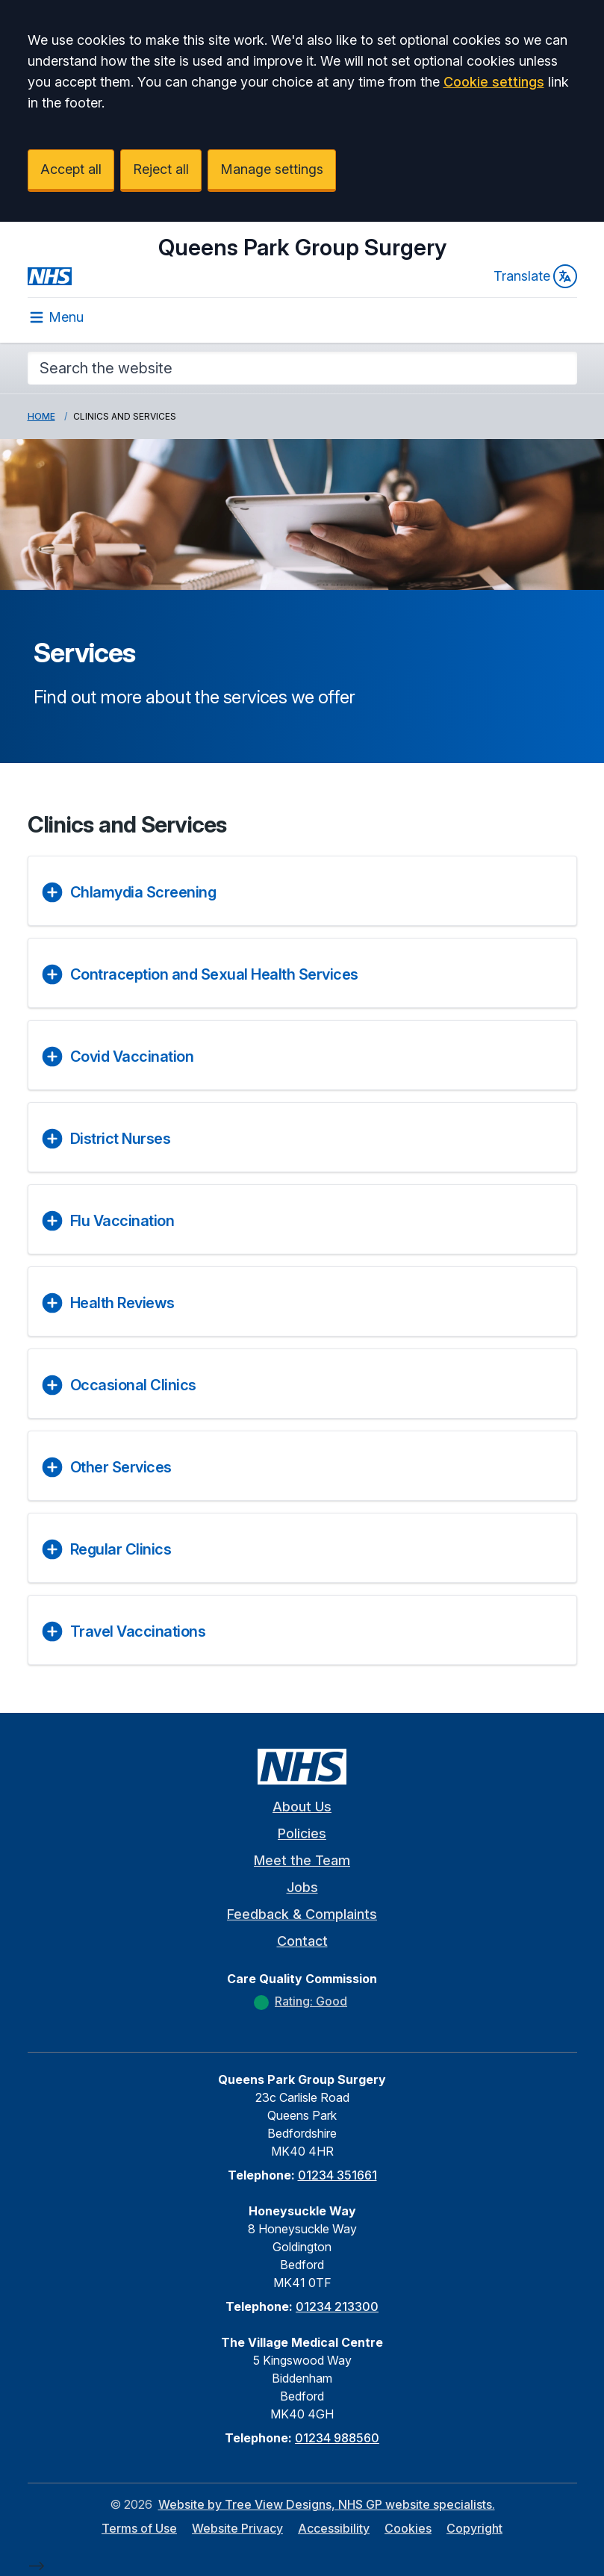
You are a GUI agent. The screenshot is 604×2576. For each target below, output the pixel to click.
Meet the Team (302, 1860)
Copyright (474, 2528)
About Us (302, 1806)
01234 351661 (337, 2175)
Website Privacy (237, 2528)
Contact (302, 1941)
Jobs (302, 1887)
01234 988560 (337, 2437)
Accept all (71, 169)
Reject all (161, 169)
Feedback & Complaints (302, 1914)
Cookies (408, 2528)
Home (41, 416)
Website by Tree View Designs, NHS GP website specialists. (326, 2504)
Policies (302, 1833)
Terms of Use (139, 2528)
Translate (535, 276)
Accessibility (334, 2528)
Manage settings (271, 169)
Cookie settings (493, 82)
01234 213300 (337, 2306)
